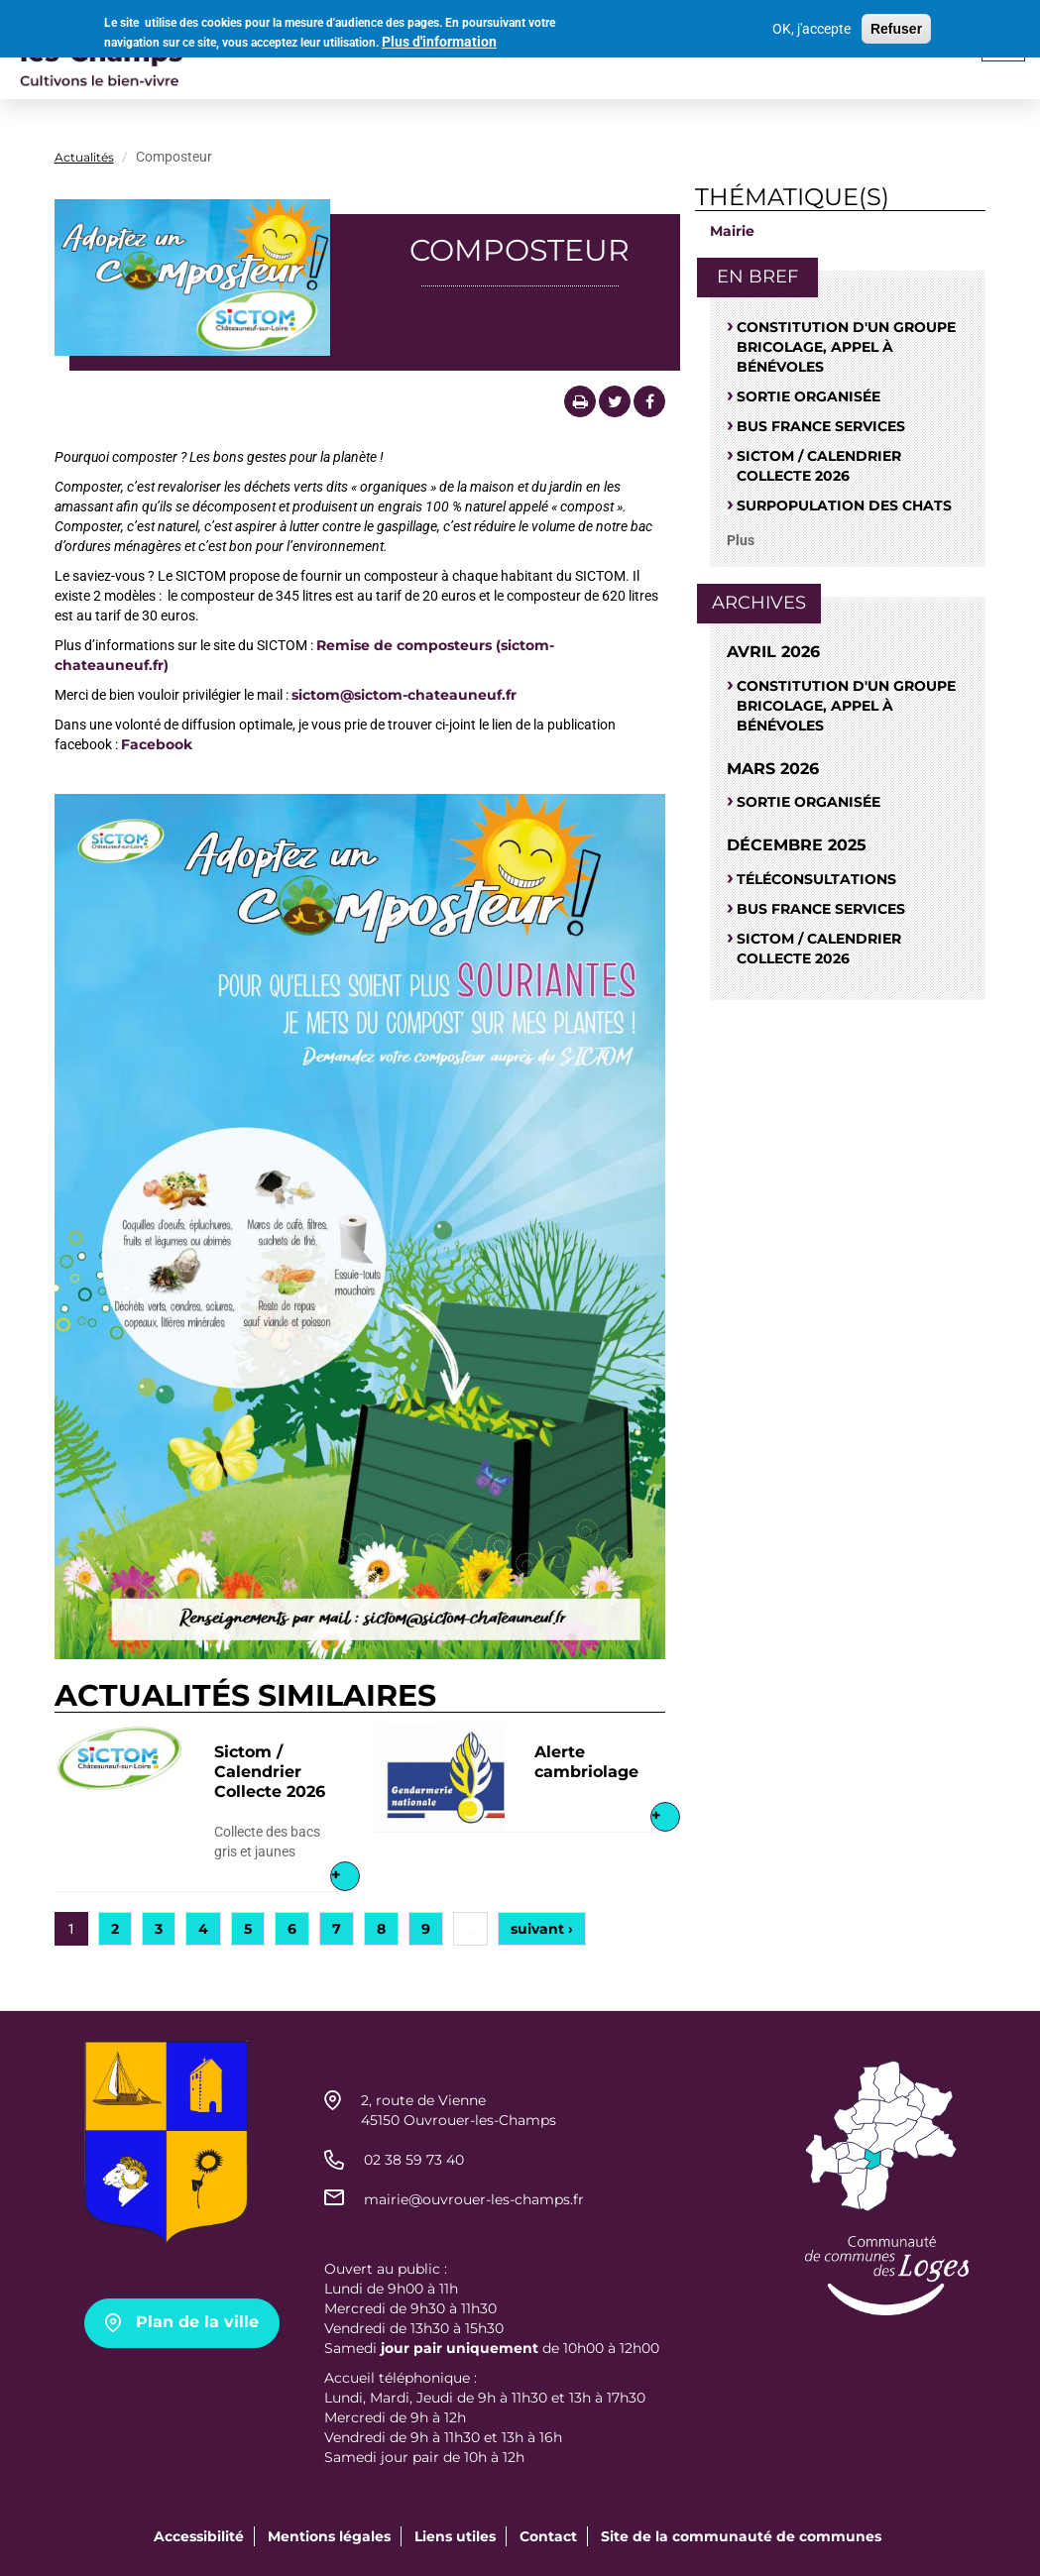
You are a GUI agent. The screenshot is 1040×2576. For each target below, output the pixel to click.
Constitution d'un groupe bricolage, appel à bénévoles (846, 347)
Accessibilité (199, 2536)
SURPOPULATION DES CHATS (844, 505)
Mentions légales (329, 2536)
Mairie (732, 231)
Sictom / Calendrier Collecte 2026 (269, 1771)
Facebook (156, 744)
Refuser (896, 29)
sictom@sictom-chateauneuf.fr (404, 695)
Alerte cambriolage (586, 1761)
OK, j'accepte (811, 29)
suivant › (542, 1929)
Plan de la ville (197, 2321)
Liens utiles (455, 2536)
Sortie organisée (808, 396)
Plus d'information (439, 42)
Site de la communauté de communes (741, 2536)
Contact (548, 2536)
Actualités (84, 157)
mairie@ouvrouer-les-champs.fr (474, 2199)
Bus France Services (821, 426)
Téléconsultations (816, 879)
